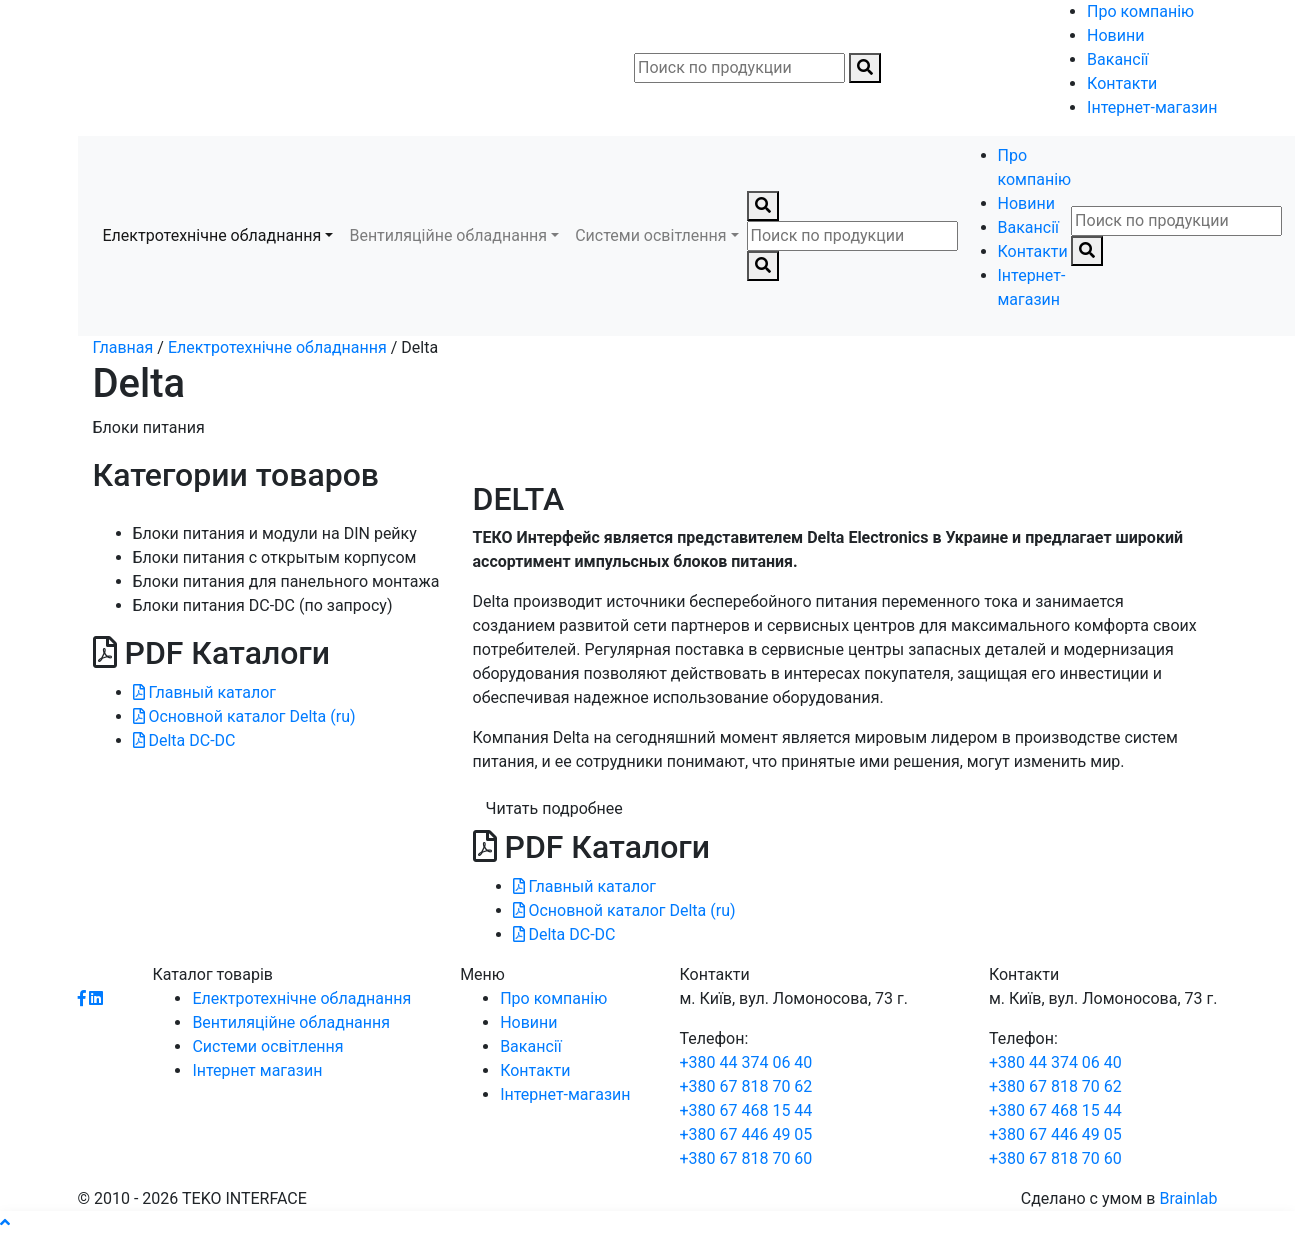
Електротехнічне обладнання (212, 235)
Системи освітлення (650, 235)
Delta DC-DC (184, 740)
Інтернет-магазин (1152, 107)
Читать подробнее (554, 808)
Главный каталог (205, 692)
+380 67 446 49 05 (745, 1134)
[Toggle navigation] (92, 68)
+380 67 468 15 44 (745, 1110)
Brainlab (1188, 1198)
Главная (123, 347)
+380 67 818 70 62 (745, 1086)
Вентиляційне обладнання (448, 235)
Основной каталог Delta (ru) (244, 716)
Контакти (1122, 83)
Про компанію (1140, 11)
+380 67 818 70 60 (745, 1158)
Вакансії (1117, 59)
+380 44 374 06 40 (745, 1062)
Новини (1115, 35)
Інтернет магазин (257, 1070)
